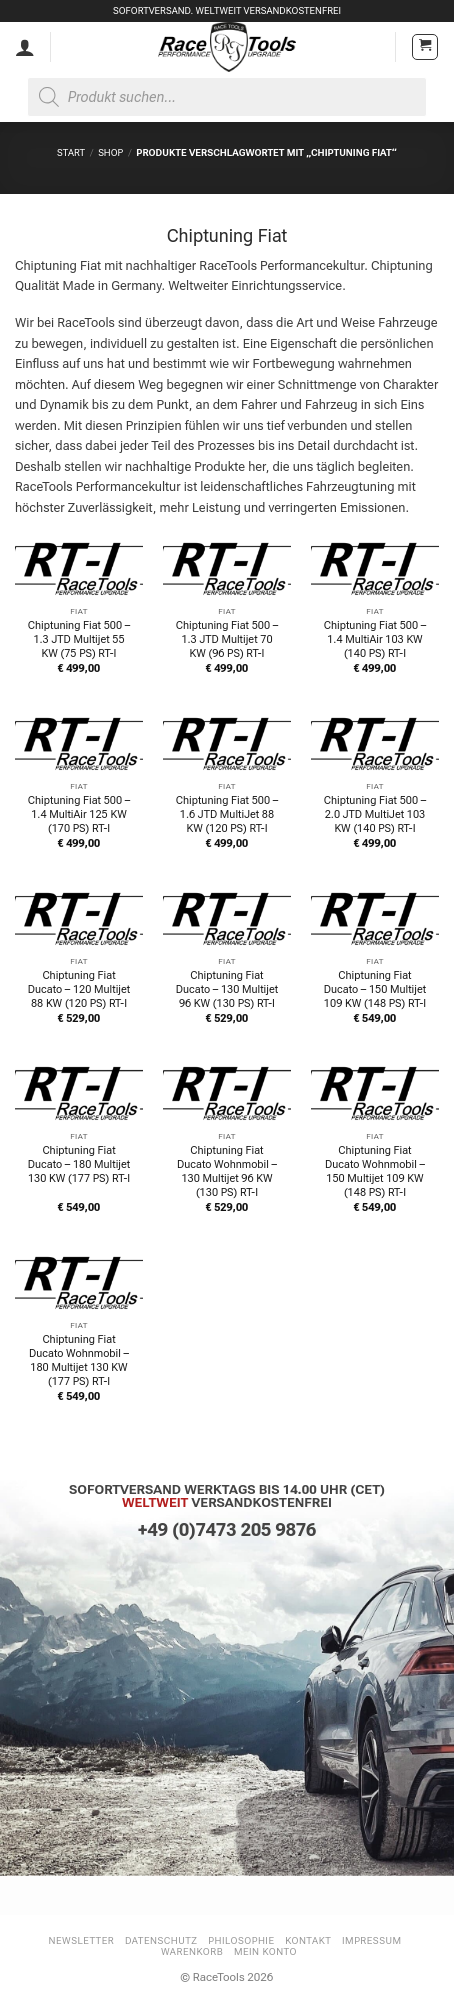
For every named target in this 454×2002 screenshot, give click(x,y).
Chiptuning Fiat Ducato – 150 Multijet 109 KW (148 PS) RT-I (375, 989)
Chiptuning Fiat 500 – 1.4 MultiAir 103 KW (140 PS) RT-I (375, 639)
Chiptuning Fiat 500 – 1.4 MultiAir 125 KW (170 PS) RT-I (79, 814)
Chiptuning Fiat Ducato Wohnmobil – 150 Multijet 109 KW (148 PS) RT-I (375, 1171)
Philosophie (241, 1940)
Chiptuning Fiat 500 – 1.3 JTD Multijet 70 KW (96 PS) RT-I (227, 639)
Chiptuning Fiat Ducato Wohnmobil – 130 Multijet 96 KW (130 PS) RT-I (227, 1171)
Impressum (372, 1940)
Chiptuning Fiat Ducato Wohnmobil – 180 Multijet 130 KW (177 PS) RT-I (79, 1360)
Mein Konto (265, 1951)
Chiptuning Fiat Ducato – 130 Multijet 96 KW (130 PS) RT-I (227, 989)
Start (71, 152)
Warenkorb (192, 1951)
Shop (110, 152)
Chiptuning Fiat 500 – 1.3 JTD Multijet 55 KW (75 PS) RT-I (79, 639)
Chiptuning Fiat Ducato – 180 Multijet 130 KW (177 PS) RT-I (79, 1164)
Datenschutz (161, 1940)
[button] (425, 47)
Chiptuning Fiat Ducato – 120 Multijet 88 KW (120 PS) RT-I (79, 989)
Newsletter (82, 1940)
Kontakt (308, 1940)
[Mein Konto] (25, 47)
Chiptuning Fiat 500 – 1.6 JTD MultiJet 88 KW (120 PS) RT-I (227, 814)
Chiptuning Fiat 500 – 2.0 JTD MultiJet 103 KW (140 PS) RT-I (375, 814)
